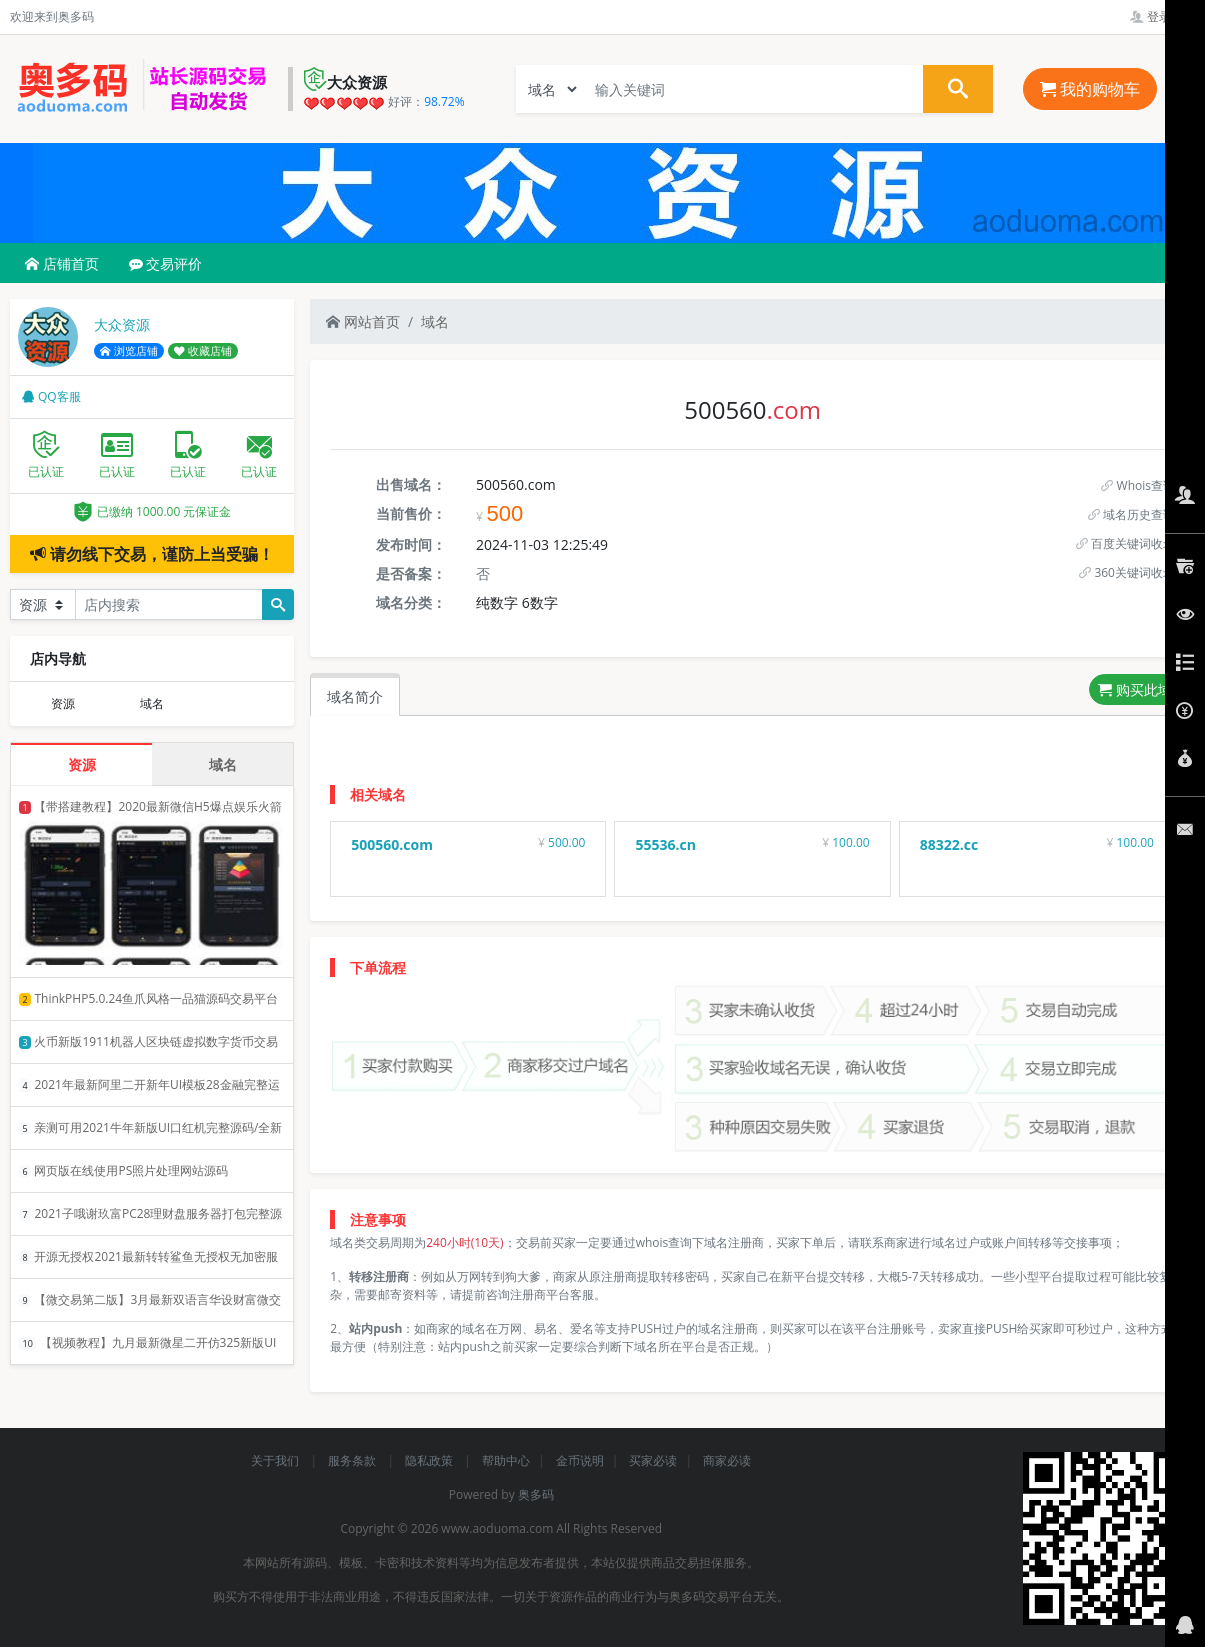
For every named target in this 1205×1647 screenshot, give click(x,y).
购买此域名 (1142, 689)
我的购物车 (1090, 89)
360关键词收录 (1127, 572)
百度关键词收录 (1125, 543)
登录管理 (1162, 16)
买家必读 (653, 1460)
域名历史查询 (1131, 514)
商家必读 (727, 1460)
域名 (435, 321)
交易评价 (166, 263)
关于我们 (276, 1460)
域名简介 (355, 696)
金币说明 (580, 1460)
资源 (63, 703)
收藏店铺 (203, 351)
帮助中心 (506, 1460)
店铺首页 (62, 263)
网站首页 (363, 321)
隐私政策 (430, 1460)
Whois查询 (1138, 485)
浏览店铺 (129, 351)
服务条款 (353, 1460)
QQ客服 (51, 396)
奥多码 (536, 1494)
